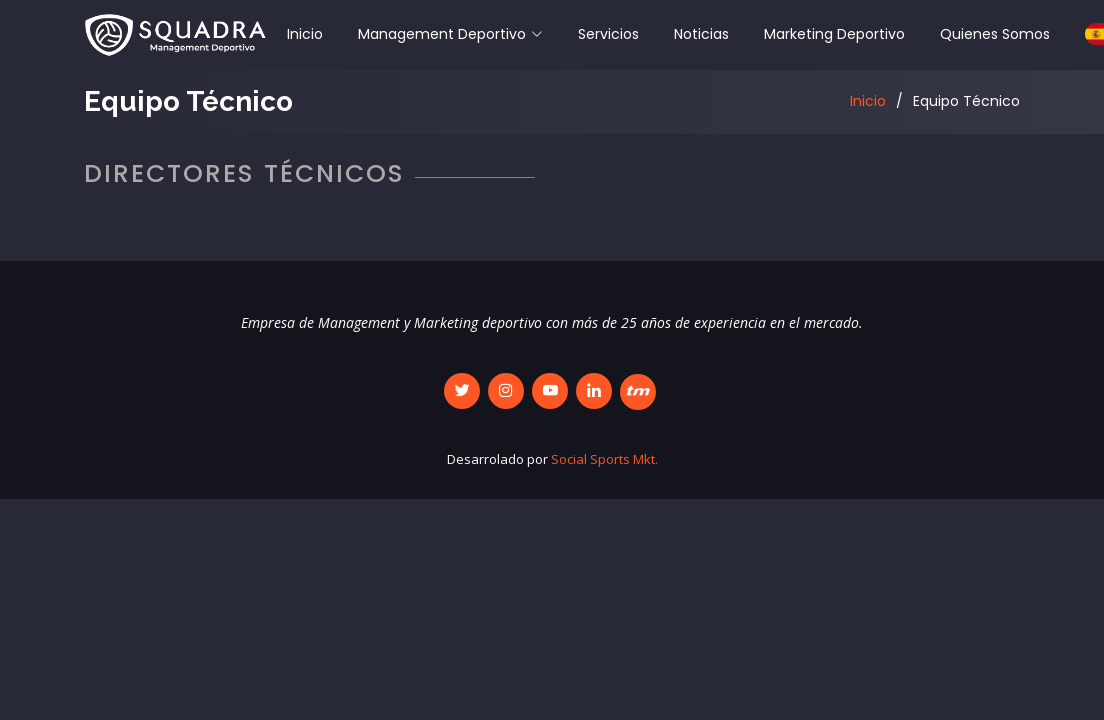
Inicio (305, 34)
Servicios (608, 34)
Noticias (701, 34)
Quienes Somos (995, 34)
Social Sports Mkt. (604, 459)
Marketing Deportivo (834, 34)
